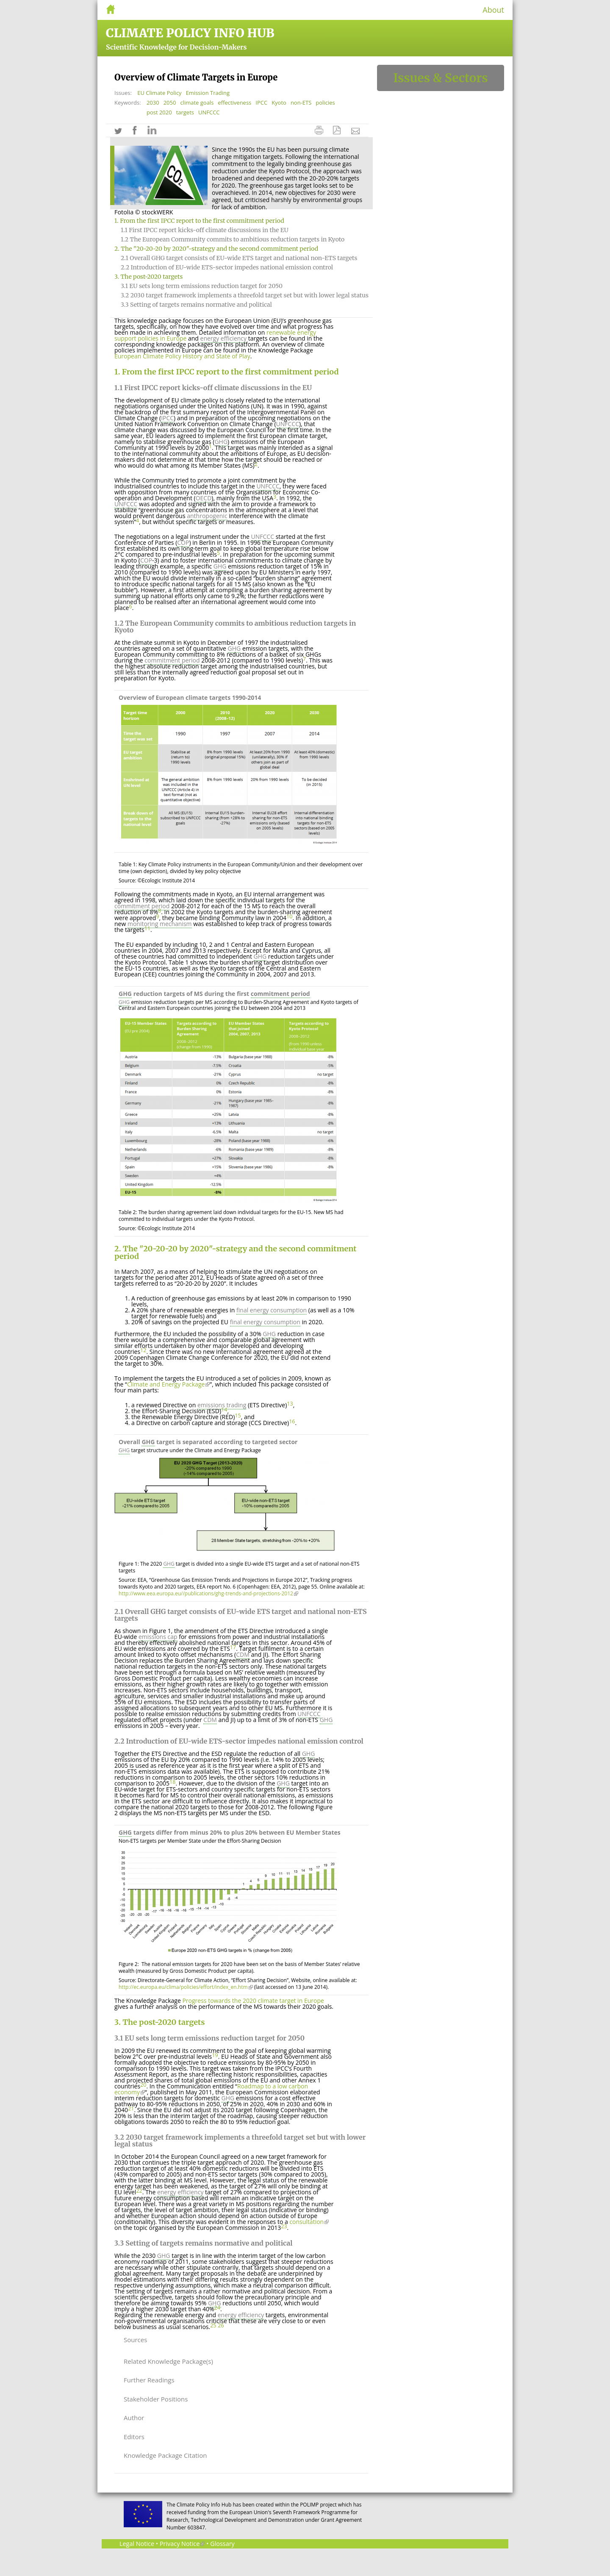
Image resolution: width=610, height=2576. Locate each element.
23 (284, 2226)
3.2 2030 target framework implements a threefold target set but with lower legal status (245, 295)
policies (325, 102)
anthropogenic (207, 516)
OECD (204, 498)
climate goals (197, 102)
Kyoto (279, 102)
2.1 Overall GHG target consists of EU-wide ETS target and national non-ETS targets (239, 258)
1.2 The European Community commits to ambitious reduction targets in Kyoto (232, 239)
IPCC (261, 102)
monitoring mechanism (160, 924)
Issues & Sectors (440, 78)
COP (183, 542)
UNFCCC (209, 112)
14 (224, 1409)
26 (221, 2325)
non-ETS (301, 102)
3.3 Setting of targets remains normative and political (196, 305)
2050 (170, 102)
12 (143, 1350)
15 (238, 1415)
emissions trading (221, 1405)
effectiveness (234, 102)
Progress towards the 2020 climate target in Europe (253, 2000)
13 (290, 1403)
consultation (309, 2222)
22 (139, 2190)
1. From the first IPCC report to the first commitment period (199, 221)
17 (233, 1647)
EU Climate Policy (159, 93)
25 (213, 2325)
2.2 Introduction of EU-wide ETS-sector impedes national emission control (227, 267)
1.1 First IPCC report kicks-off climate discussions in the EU (204, 230)
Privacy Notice (182, 2544)
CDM (243, 1654)
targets (185, 112)
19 (215, 2055)
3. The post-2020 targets (148, 277)
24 (217, 2307)
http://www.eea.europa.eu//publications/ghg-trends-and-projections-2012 (208, 1593)
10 (289, 916)
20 (143, 2084)
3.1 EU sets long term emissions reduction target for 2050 (202, 286)
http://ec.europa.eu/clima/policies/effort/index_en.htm (186, 1987)
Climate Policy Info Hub (190, 33)
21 (131, 2108)
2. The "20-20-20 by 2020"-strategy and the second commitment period (216, 249)
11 (147, 928)
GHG (220, 442)
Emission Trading (208, 93)
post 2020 (159, 112)
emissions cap (158, 1637)
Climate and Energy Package (168, 1384)
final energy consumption (271, 1310)
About (493, 10)
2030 (153, 102)
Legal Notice (136, 2544)
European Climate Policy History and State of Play (182, 356)
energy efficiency (223, 338)
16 (292, 1421)
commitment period (172, 660)
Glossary (222, 2544)
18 (172, 1782)
